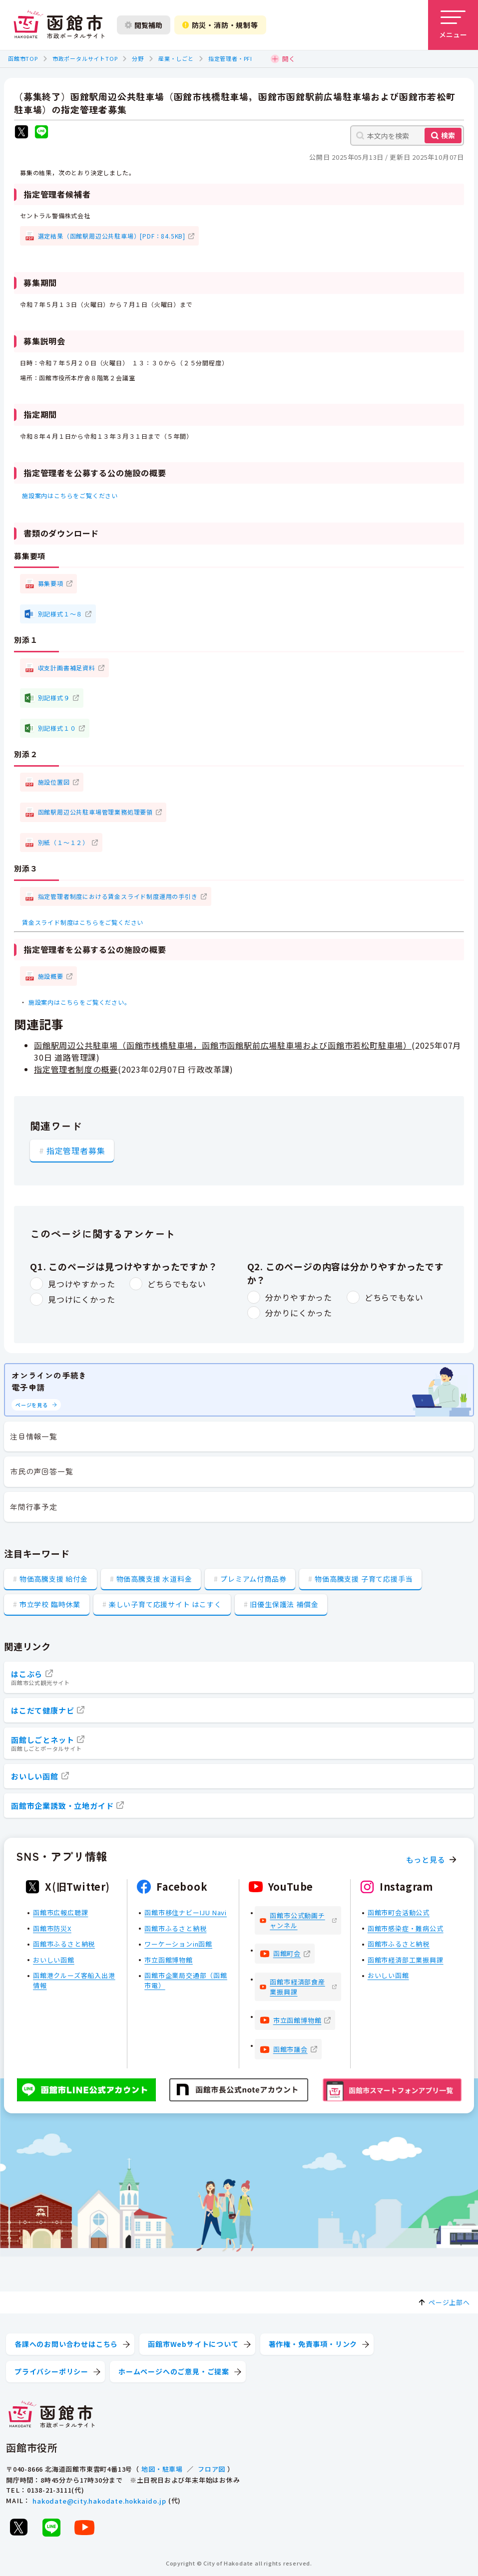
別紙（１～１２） (63, 842)
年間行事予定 (33, 1506)
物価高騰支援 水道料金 (154, 1579)
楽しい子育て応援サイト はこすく (165, 1604)
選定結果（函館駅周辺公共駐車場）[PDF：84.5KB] (111, 236)
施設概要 (50, 976)
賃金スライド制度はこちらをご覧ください (82, 922)
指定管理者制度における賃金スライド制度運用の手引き (118, 896)
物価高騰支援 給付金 (53, 1579)
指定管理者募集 (75, 1150)
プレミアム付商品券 (253, 1579)
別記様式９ (54, 697)
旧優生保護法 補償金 (284, 1604)
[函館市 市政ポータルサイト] (59, 24)
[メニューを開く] (453, 25)
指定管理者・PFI (230, 58)
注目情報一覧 (33, 1436)
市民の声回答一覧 (41, 1471)
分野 (138, 58)
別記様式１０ (57, 728)
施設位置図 (54, 782)
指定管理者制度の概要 (76, 1069)
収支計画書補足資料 (66, 667)
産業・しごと (176, 58)
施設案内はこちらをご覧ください (70, 495)
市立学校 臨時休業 (49, 1604)
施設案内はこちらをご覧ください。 (79, 1002)
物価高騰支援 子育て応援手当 (364, 1579)
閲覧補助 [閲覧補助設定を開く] (143, 25)
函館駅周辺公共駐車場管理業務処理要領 (95, 812)
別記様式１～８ (60, 613)
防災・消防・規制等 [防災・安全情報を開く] (220, 25)
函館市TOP (23, 58)
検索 (448, 135)
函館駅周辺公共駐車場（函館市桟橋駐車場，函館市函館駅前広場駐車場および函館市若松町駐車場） (223, 1045)
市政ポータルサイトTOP (85, 58)
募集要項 (50, 583)
